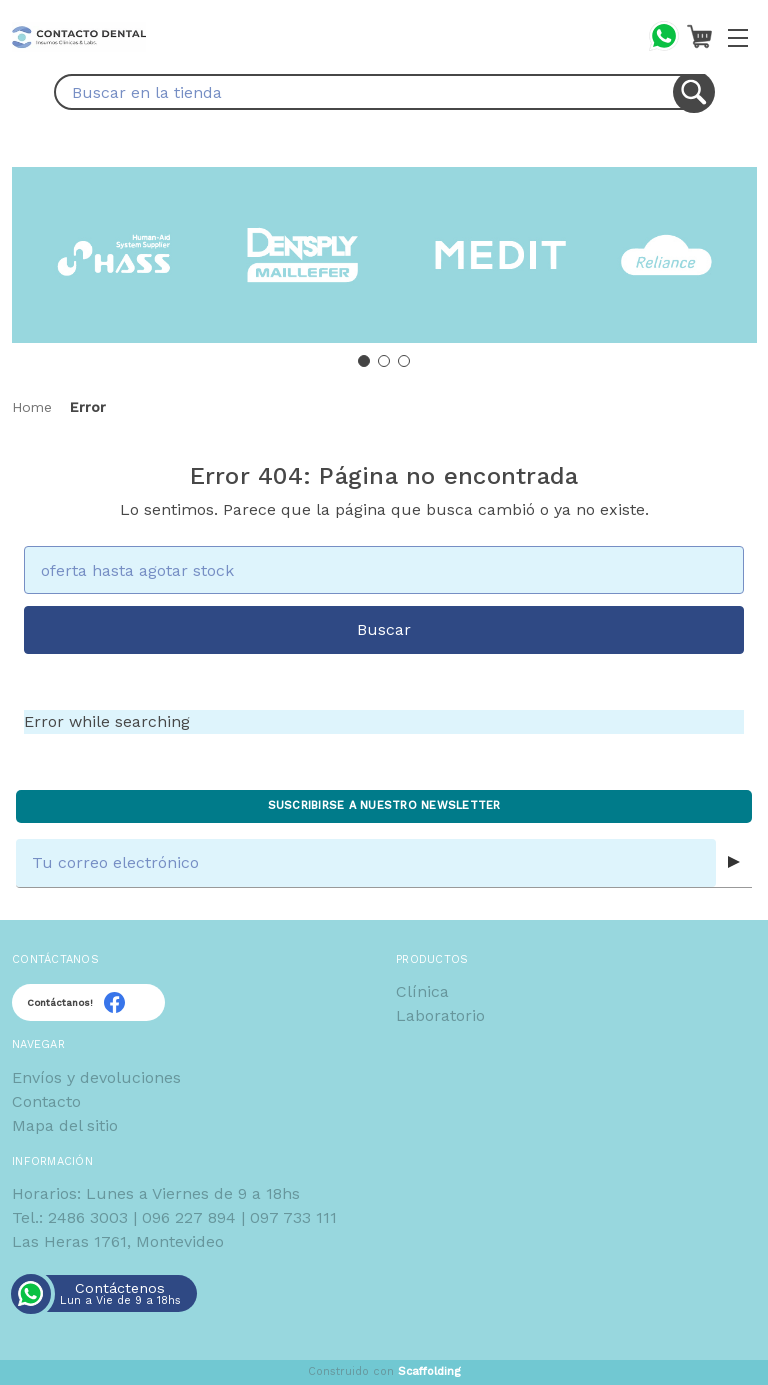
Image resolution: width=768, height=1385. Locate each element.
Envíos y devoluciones (96, 1077)
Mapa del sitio (65, 1125)
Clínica (422, 991)
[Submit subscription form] (734, 863)
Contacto (46, 1101)
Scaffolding (429, 1371)
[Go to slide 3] (404, 361)
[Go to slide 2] (384, 361)
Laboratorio (440, 1015)
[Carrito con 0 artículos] (699, 36)
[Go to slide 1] (364, 361)
